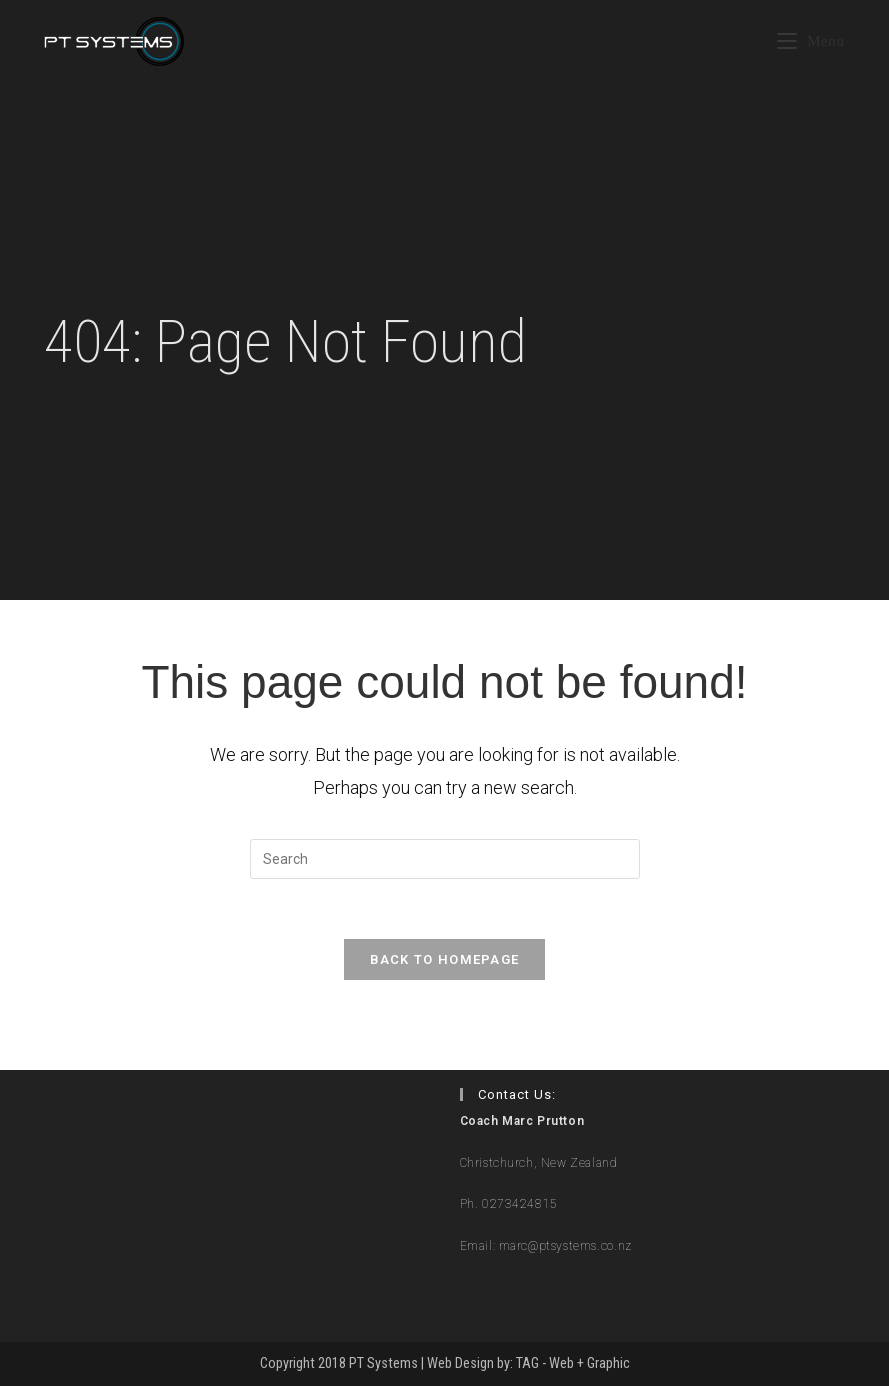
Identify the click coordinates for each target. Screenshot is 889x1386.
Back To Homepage (445, 959)
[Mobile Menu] (811, 41)
